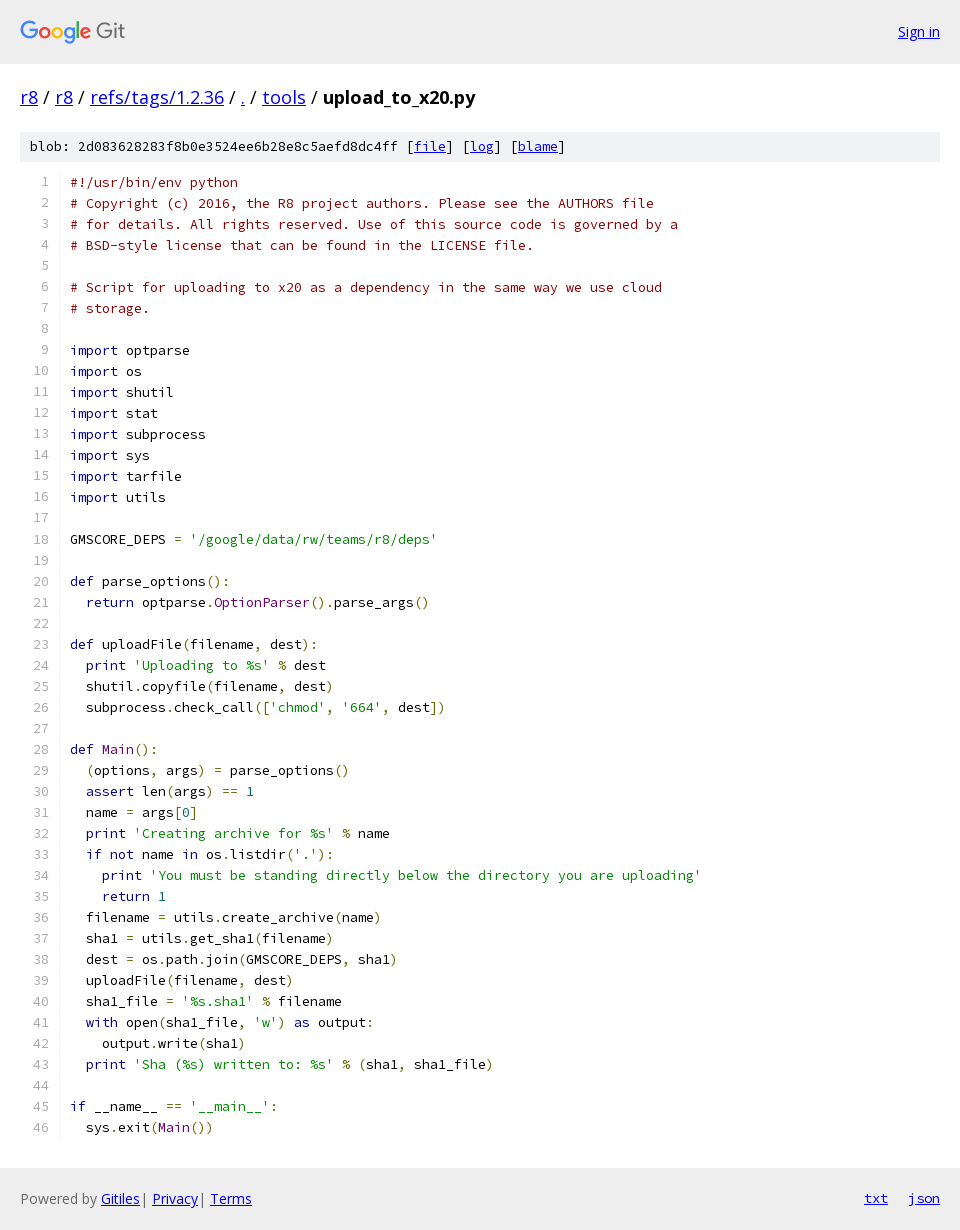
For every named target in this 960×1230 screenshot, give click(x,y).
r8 (29, 97)
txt (876, 1198)
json (924, 1198)
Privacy (175, 1198)
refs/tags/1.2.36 (157, 97)
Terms (231, 1198)
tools (284, 97)
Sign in (919, 31)
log (482, 146)
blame (538, 146)
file (430, 146)
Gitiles (120, 1198)
